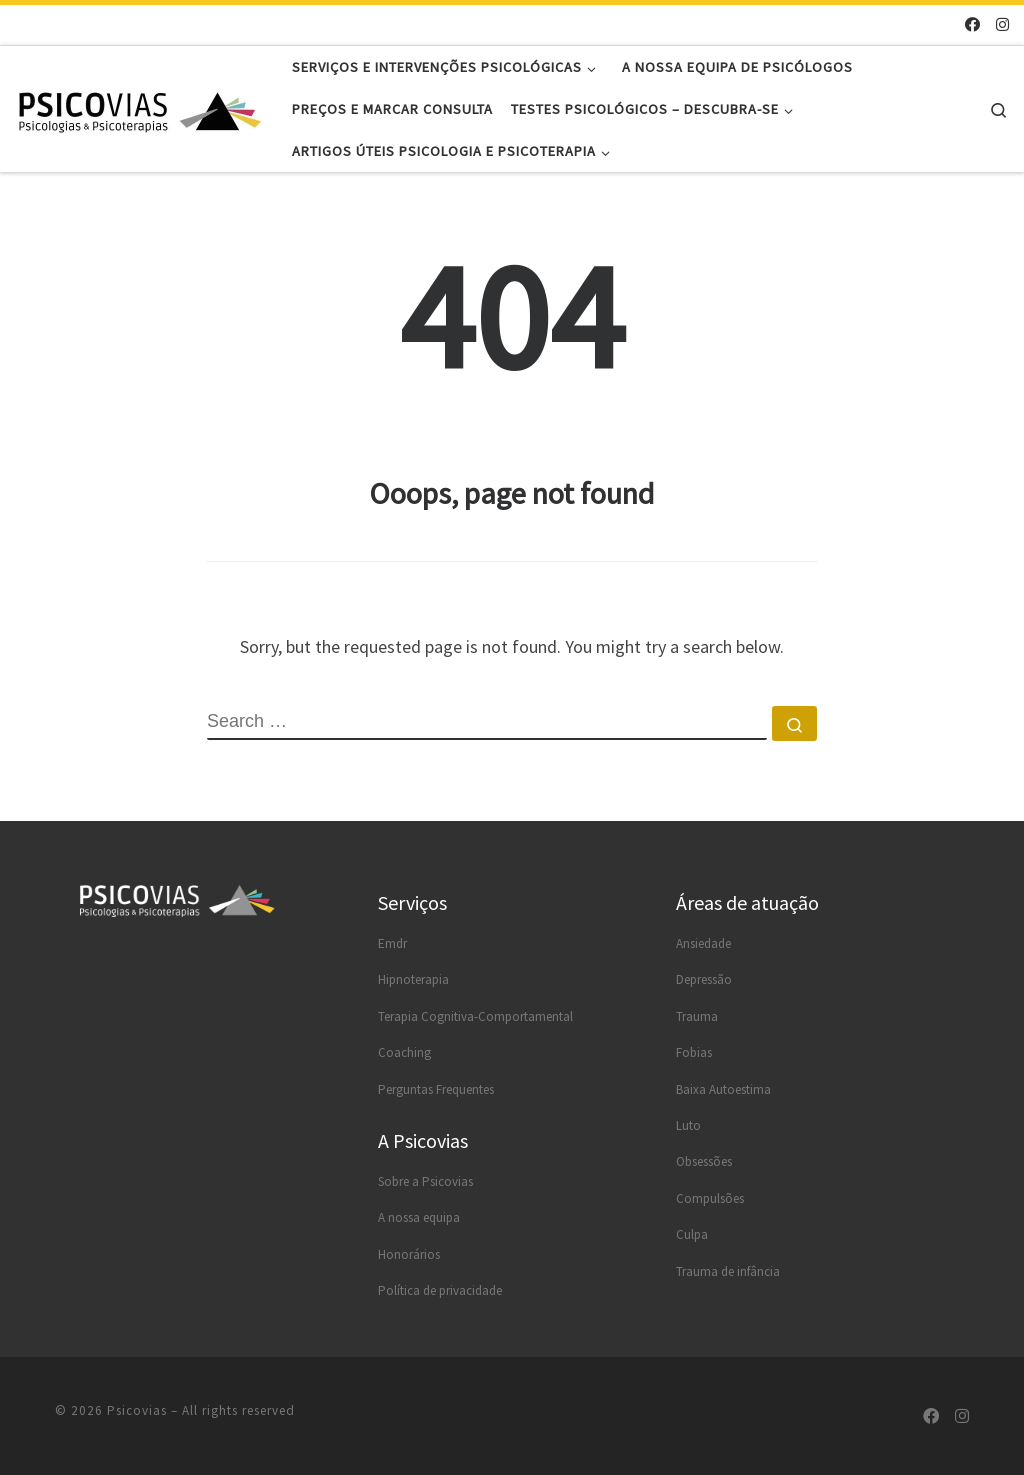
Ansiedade (703, 943)
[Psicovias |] (140, 108)
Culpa (692, 1234)
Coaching (404, 1052)
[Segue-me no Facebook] (972, 24)
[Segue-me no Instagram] (1002, 24)
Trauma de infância (728, 1271)
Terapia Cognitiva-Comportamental (475, 1016)
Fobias (694, 1052)
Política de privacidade (440, 1290)
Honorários (409, 1254)
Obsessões (704, 1161)
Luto (688, 1125)
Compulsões (710, 1198)
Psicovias (137, 1410)
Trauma (697, 1016)
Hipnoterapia (413, 979)
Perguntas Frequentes (436, 1089)
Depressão (704, 979)
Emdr (392, 943)
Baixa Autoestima (723, 1089)
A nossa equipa (419, 1217)
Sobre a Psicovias (425, 1181)
